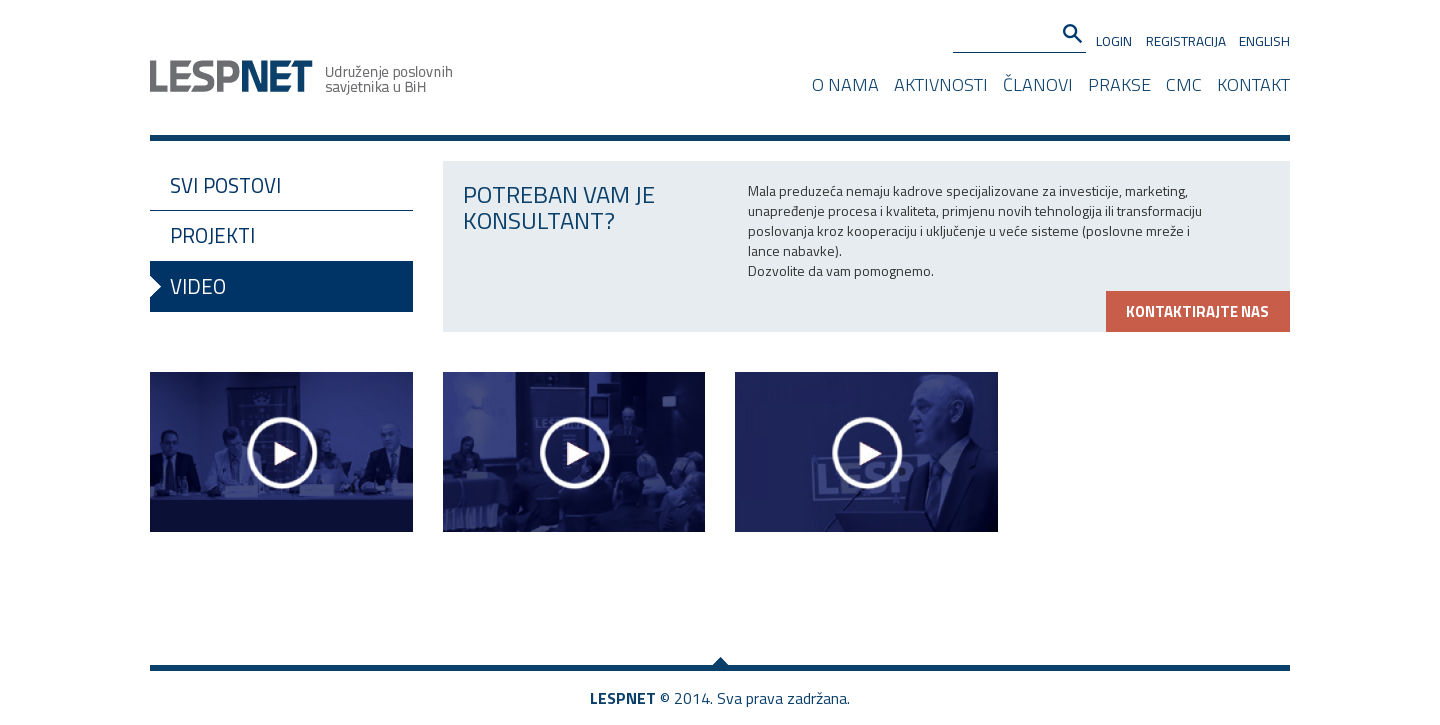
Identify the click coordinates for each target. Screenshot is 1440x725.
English (1264, 41)
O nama (845, 83)
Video (198, 286)
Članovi (1038, 83)
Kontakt (1253, 83)
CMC (1184, 83)
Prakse (1119, 83)
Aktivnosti (941, 83)
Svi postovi (225, 185)
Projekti (212, 235)
